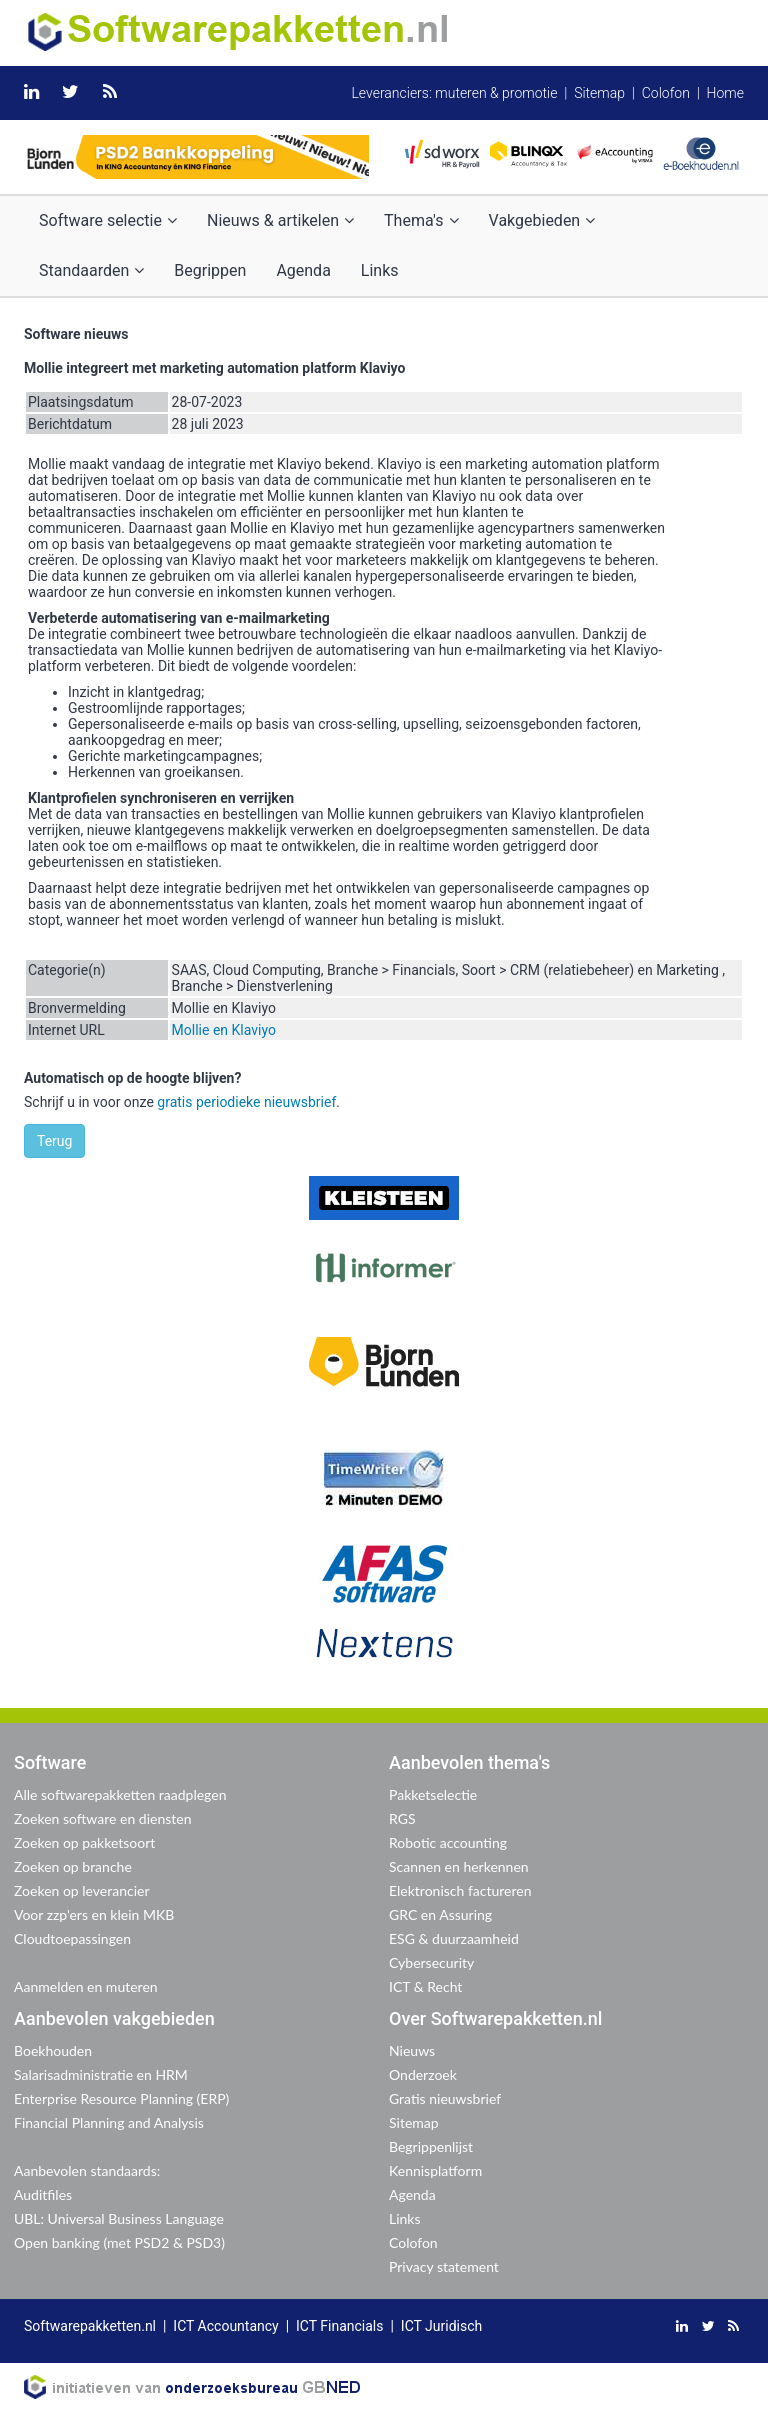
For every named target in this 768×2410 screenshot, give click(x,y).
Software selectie (108, 220)
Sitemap (599, 93)
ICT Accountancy (225, 2326)
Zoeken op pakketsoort (84, 1842)
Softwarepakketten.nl (90, 2326)
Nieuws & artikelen (280, 220)
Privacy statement (444, 2266)
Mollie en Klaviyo (224, 1030)
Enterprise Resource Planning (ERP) (121, 2098)
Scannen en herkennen (459, 1866)
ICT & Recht (425, 1986)
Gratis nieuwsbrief (445, 2098)
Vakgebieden (542, 220)
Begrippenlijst (431, 2146)
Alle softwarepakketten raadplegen (120, 1794)
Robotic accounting (448, 1842)
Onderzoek (423, 2074)
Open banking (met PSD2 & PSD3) (119, 2242)
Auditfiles (43, 2194)
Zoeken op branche (73, 1866)
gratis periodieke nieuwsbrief (246, 1102)
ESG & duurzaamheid (454, 1938)
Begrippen (210, 270)
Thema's (421, 220)
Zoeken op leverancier (82, 1890)
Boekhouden (53, 2050)
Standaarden (91, 270)
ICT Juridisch (441, 2326)
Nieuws (412, 2050)
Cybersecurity (431, 1962)
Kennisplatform (435, 2170)
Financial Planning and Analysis (109, 2122)
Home (725, 93)
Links (380, 270)
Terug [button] (54, 1141)
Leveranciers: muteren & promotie (454, 93)
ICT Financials (339, 2326)
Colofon (666, 93)
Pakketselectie (433, 1794)
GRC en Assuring (440, 1914)
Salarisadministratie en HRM (101, 2074)
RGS (402, 1818)
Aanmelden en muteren (86, 1986)
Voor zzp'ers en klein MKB (94, 1914)
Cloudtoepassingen (72, 1938)
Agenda (303, 270)
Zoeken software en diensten (102, 1818)
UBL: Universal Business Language (119, 2218)
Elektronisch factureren (460, 1890)
